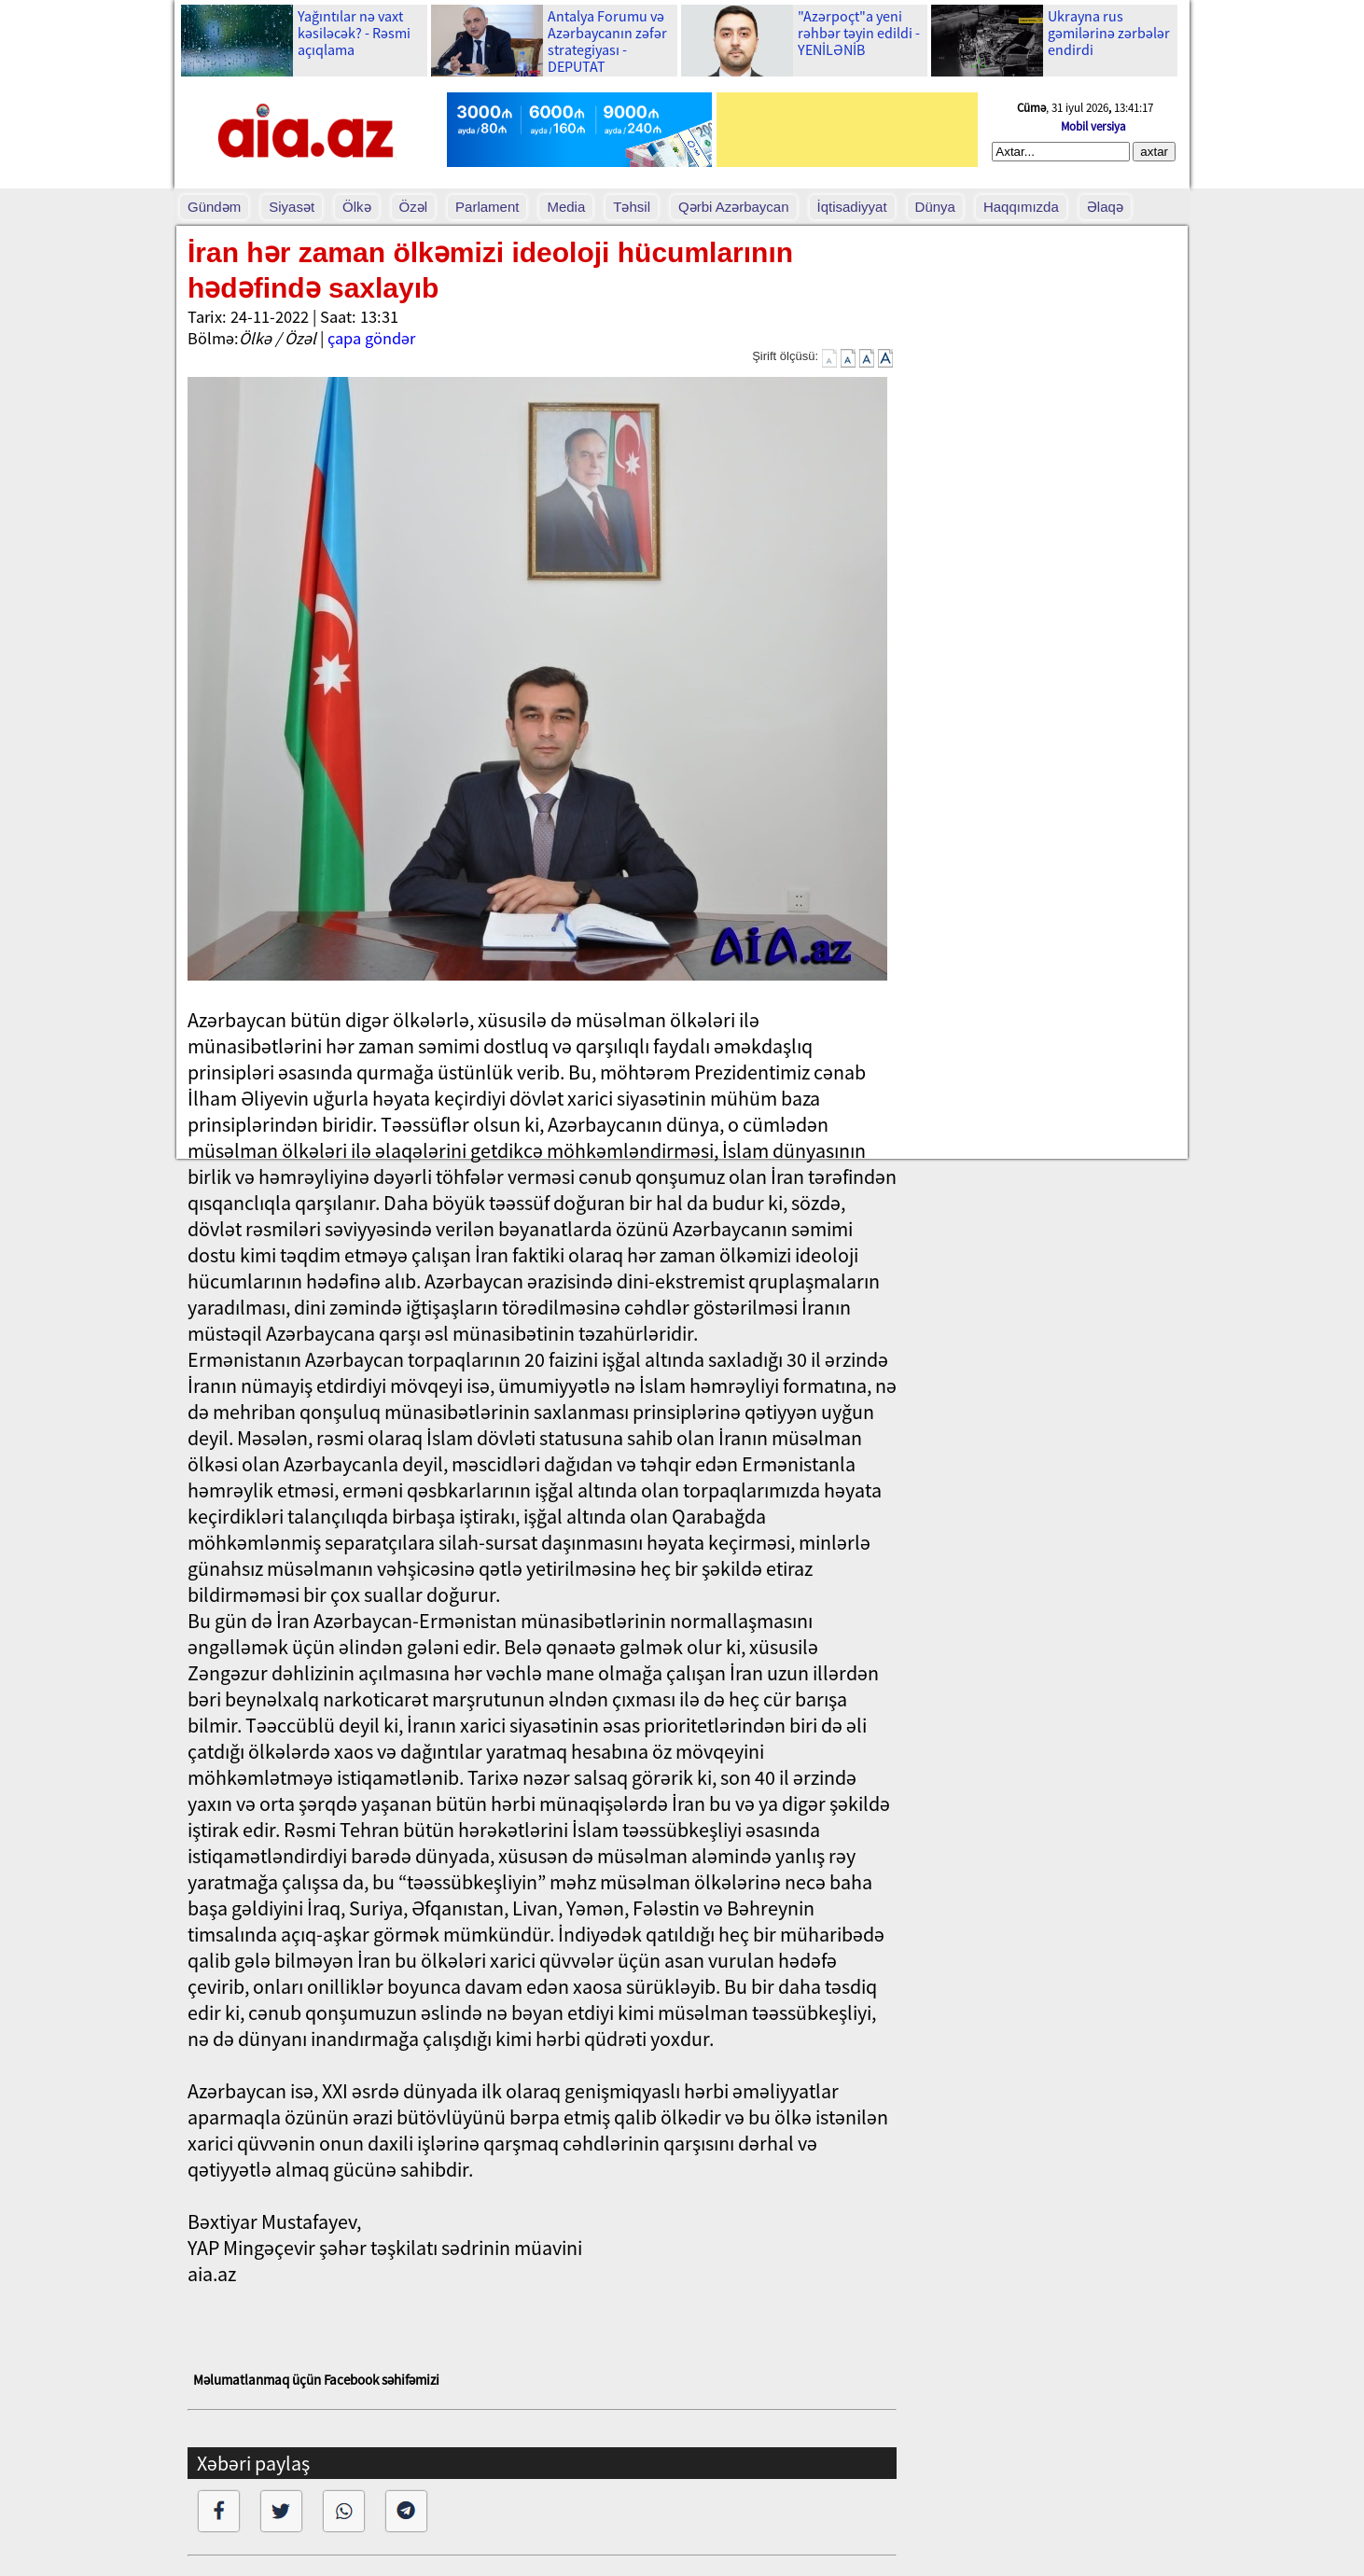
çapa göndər (371, 338)
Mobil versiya (1093, 126)
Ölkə (356, 207)
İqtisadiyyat (852, 207)
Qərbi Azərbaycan (733, 207)
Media (566, 207)
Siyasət (291, 207)
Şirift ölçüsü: (785, 356)
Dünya (935, 207)
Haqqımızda (1021, 207)
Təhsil (631, 207)
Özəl (413, 207)
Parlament (487, 207)
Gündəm (214, 207)
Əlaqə (1105, 207)
